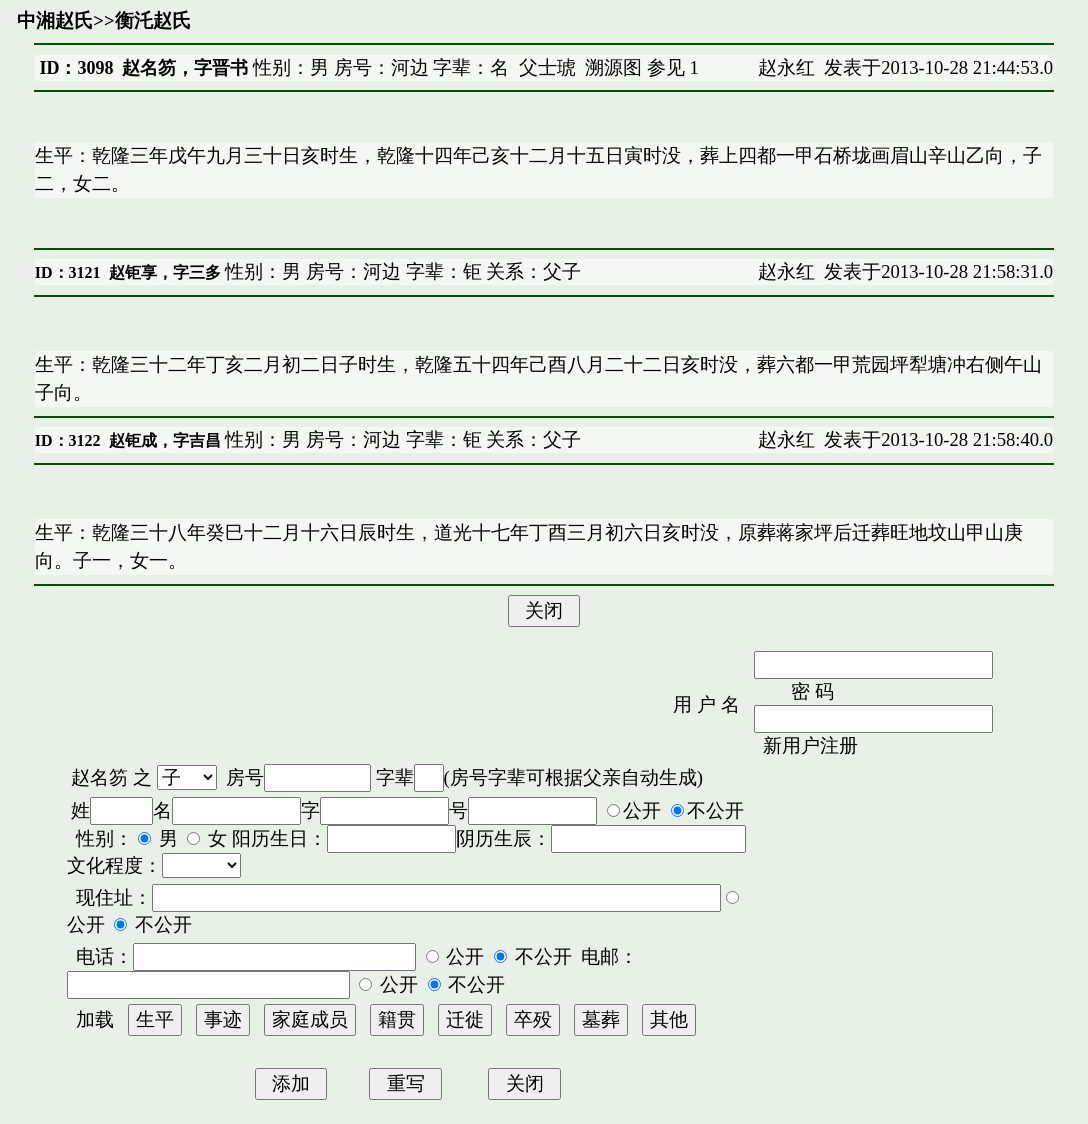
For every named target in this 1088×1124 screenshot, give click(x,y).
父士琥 (547, 67)
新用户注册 (810, 745)
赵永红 (786, 67)
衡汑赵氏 (153, 20)
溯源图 (613, 67)
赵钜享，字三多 (165, 272)
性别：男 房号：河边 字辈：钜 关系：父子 (401, 271)
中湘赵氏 (55, 20)
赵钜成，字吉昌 (165, 440)
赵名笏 (99, 777)
